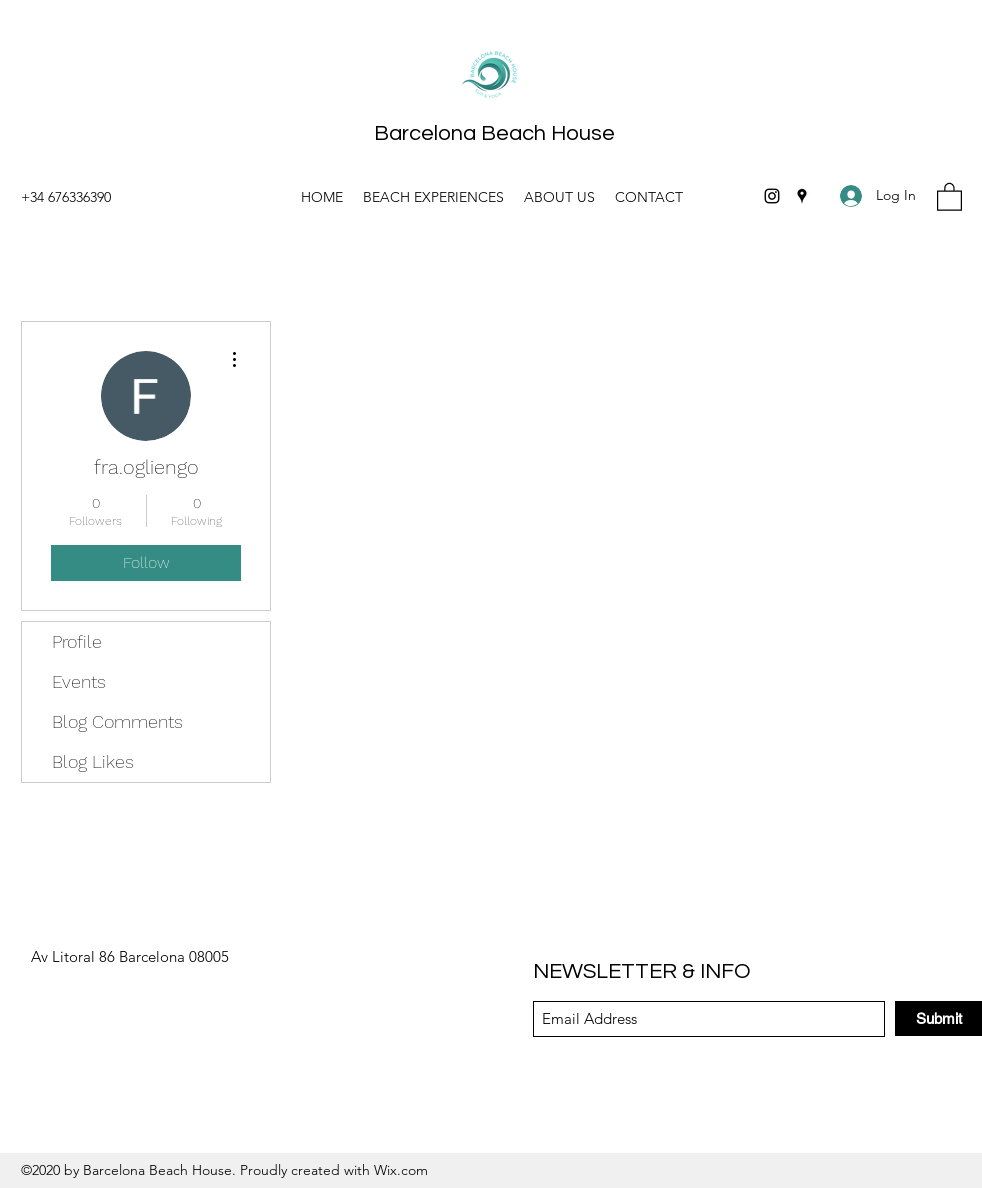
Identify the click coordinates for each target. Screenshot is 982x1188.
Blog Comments (117, 721)
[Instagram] (772, 196)
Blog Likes (93, 761)
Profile (77, 641)
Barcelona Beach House (494, 133)
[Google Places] (802, 196)
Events (79, 681)
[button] (949, 196)
